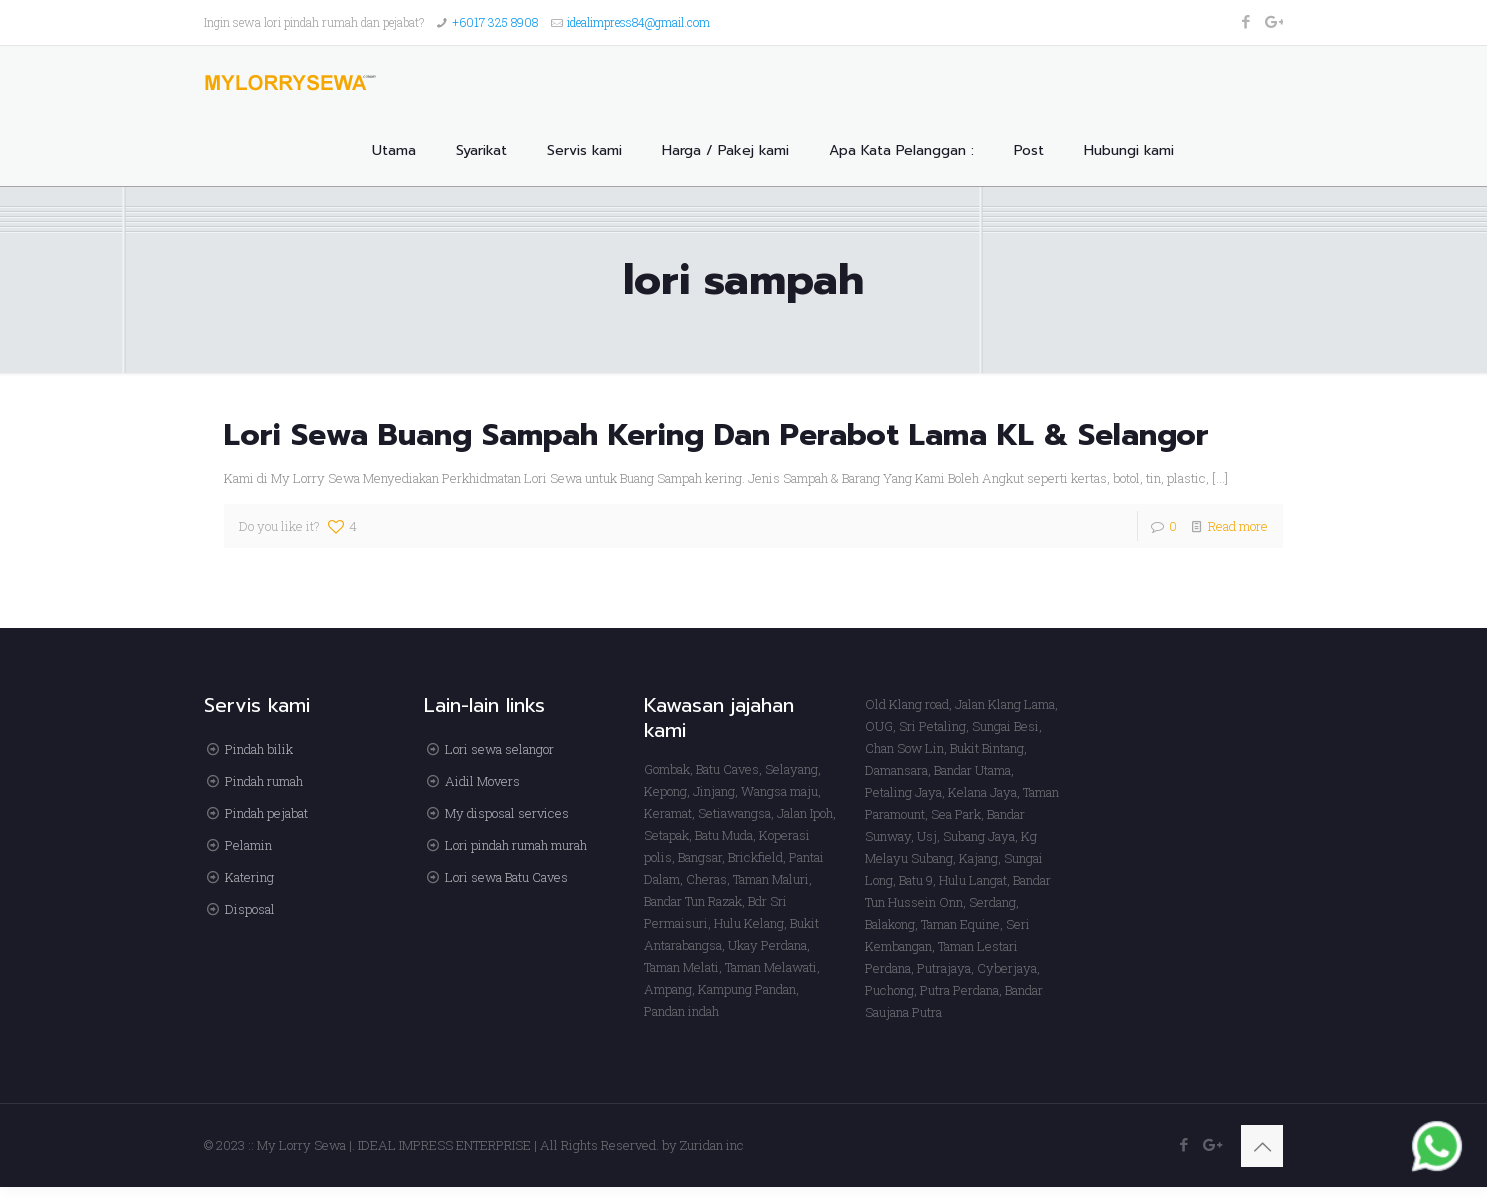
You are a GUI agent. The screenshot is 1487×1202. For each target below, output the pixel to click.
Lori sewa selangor (499, 749)
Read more (1238, 526)
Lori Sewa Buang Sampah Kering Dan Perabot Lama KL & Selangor (716, 435)
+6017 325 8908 (495, 22)
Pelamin (248, 845)
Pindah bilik (259, 749)
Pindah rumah (264, 781)
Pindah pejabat (266, 813)
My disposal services (507, 813)
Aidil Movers (482, 781)
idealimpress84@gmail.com (638, 22)
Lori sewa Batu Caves (506, 877)
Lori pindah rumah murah (516, 845)
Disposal (250, 909)
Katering (249, 877)
